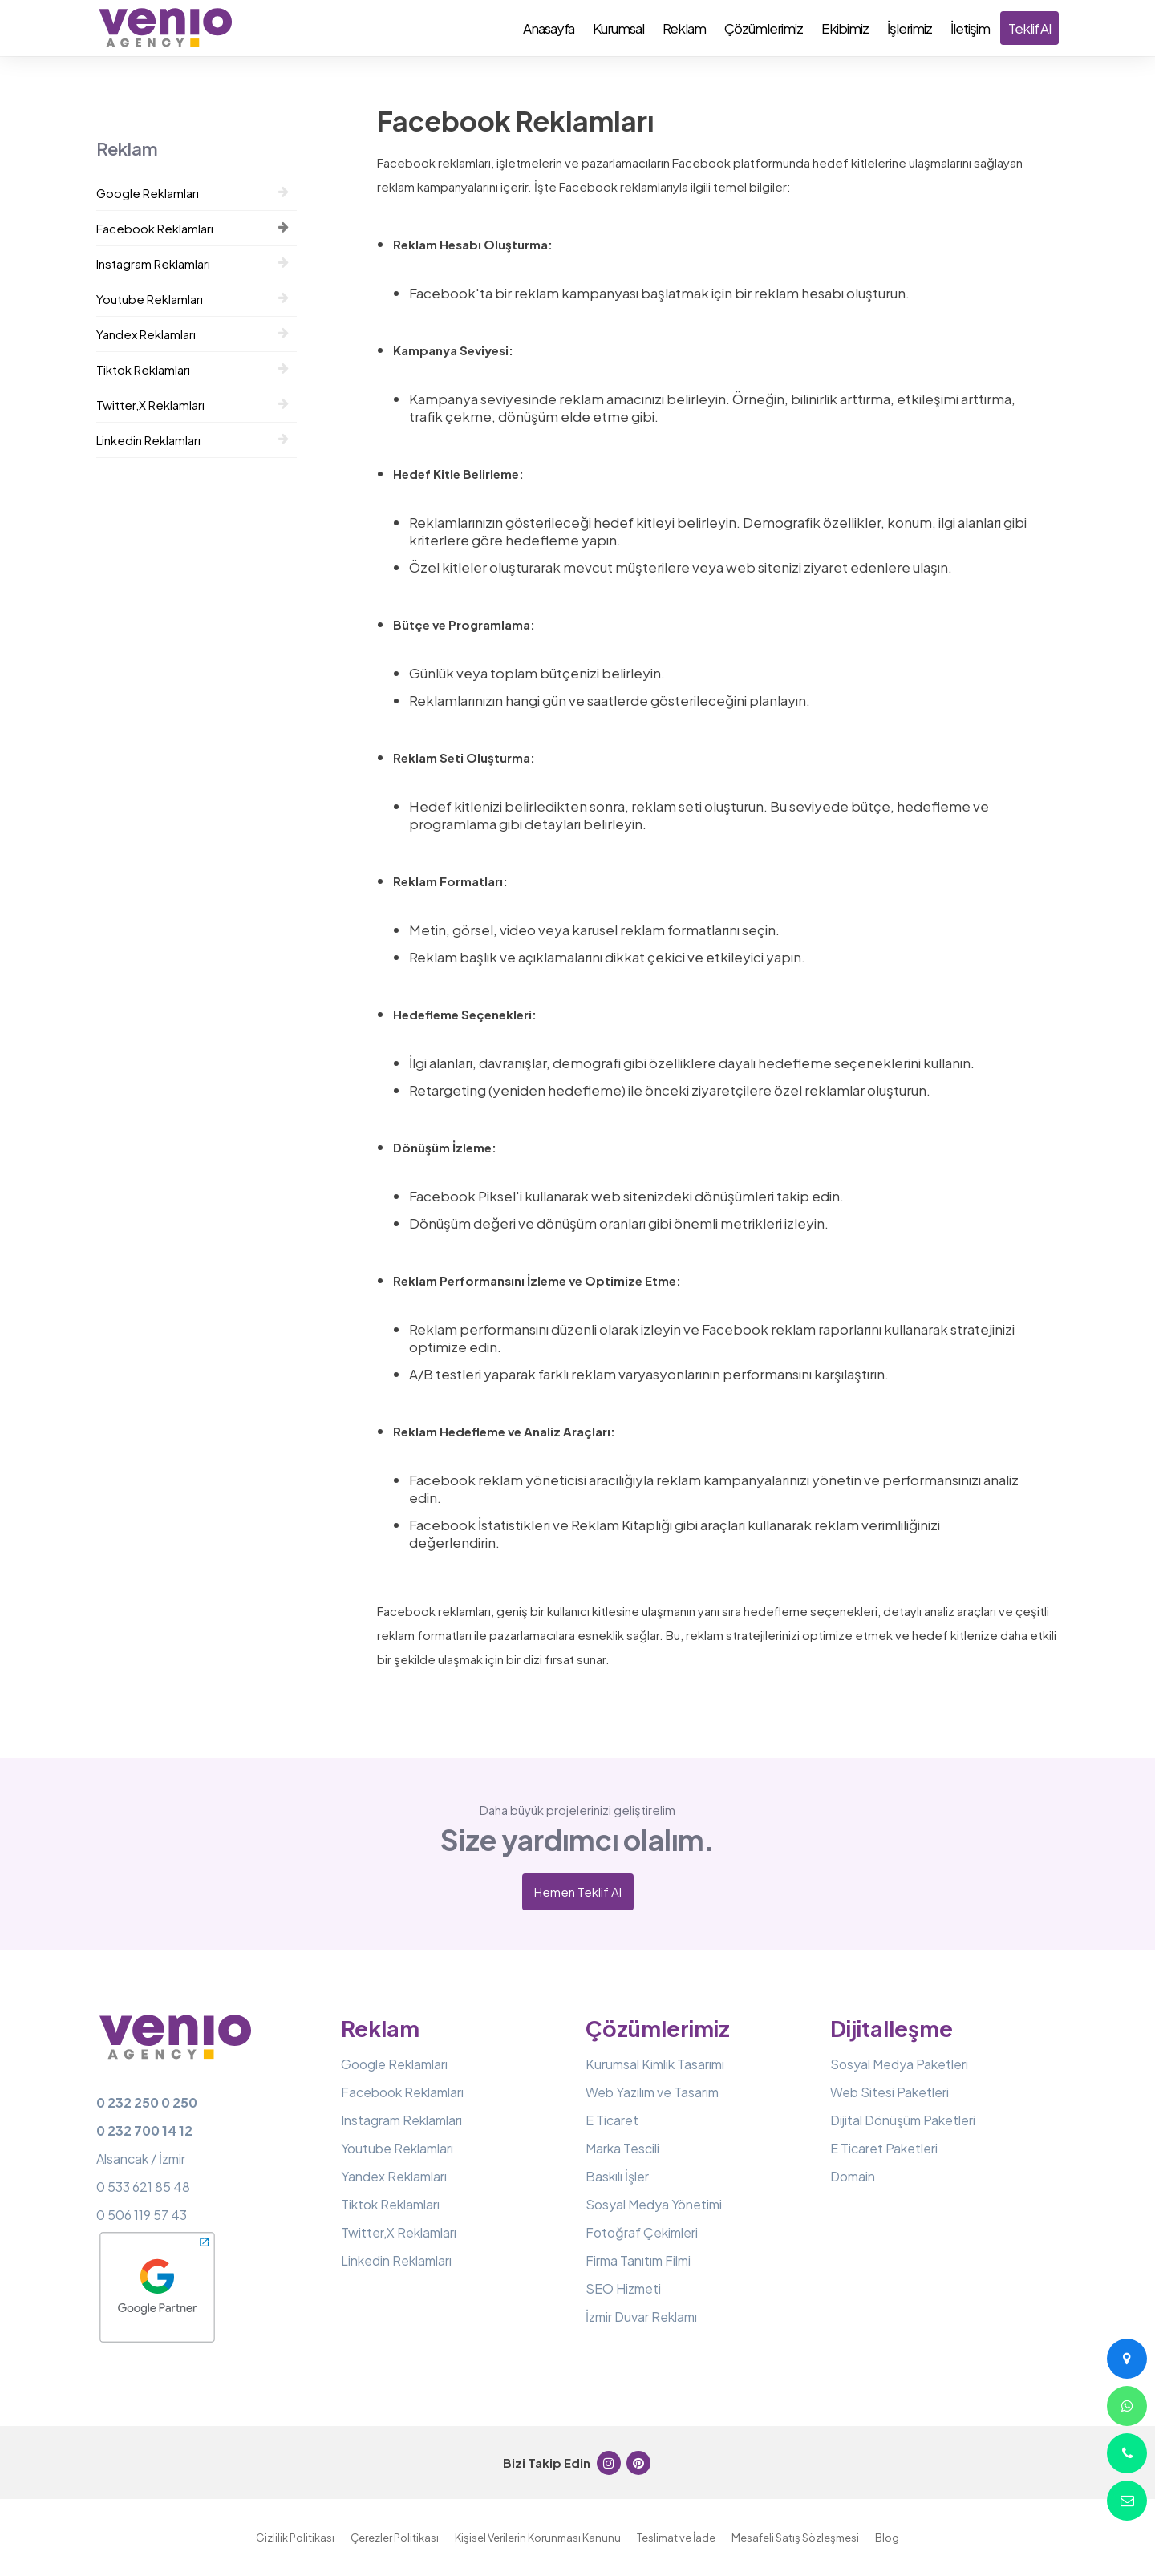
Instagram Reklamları (192, 263)
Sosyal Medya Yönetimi (654, 2204)
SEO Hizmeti (623, 2288)
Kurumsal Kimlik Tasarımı (655, 2064)
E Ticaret (612, 2120)
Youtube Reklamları (192, 298)
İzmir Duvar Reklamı (641, 2316)
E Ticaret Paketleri (884, 2148)
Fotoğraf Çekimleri (642, 2232)
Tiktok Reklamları (192, 369)
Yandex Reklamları (192, 334)
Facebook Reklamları (192, 228)
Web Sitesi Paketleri (889, 2092)
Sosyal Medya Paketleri (899, 2064)
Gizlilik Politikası (295, 2537)
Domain (852, 2176)
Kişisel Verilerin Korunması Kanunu (538, 2537)
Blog (887, 2537)
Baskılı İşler (617, 2176)
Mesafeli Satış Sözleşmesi (795, 2537)
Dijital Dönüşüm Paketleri (902, 2120)
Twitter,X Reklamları (192, 404)
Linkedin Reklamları (192, 440)
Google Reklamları (192, 192)
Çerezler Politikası (395, 2537)
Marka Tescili (622, 2148)
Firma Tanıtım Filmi (638, 2260)
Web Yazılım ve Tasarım (652, 2092)
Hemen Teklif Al (578, 1891)
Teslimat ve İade (676, 2537)
